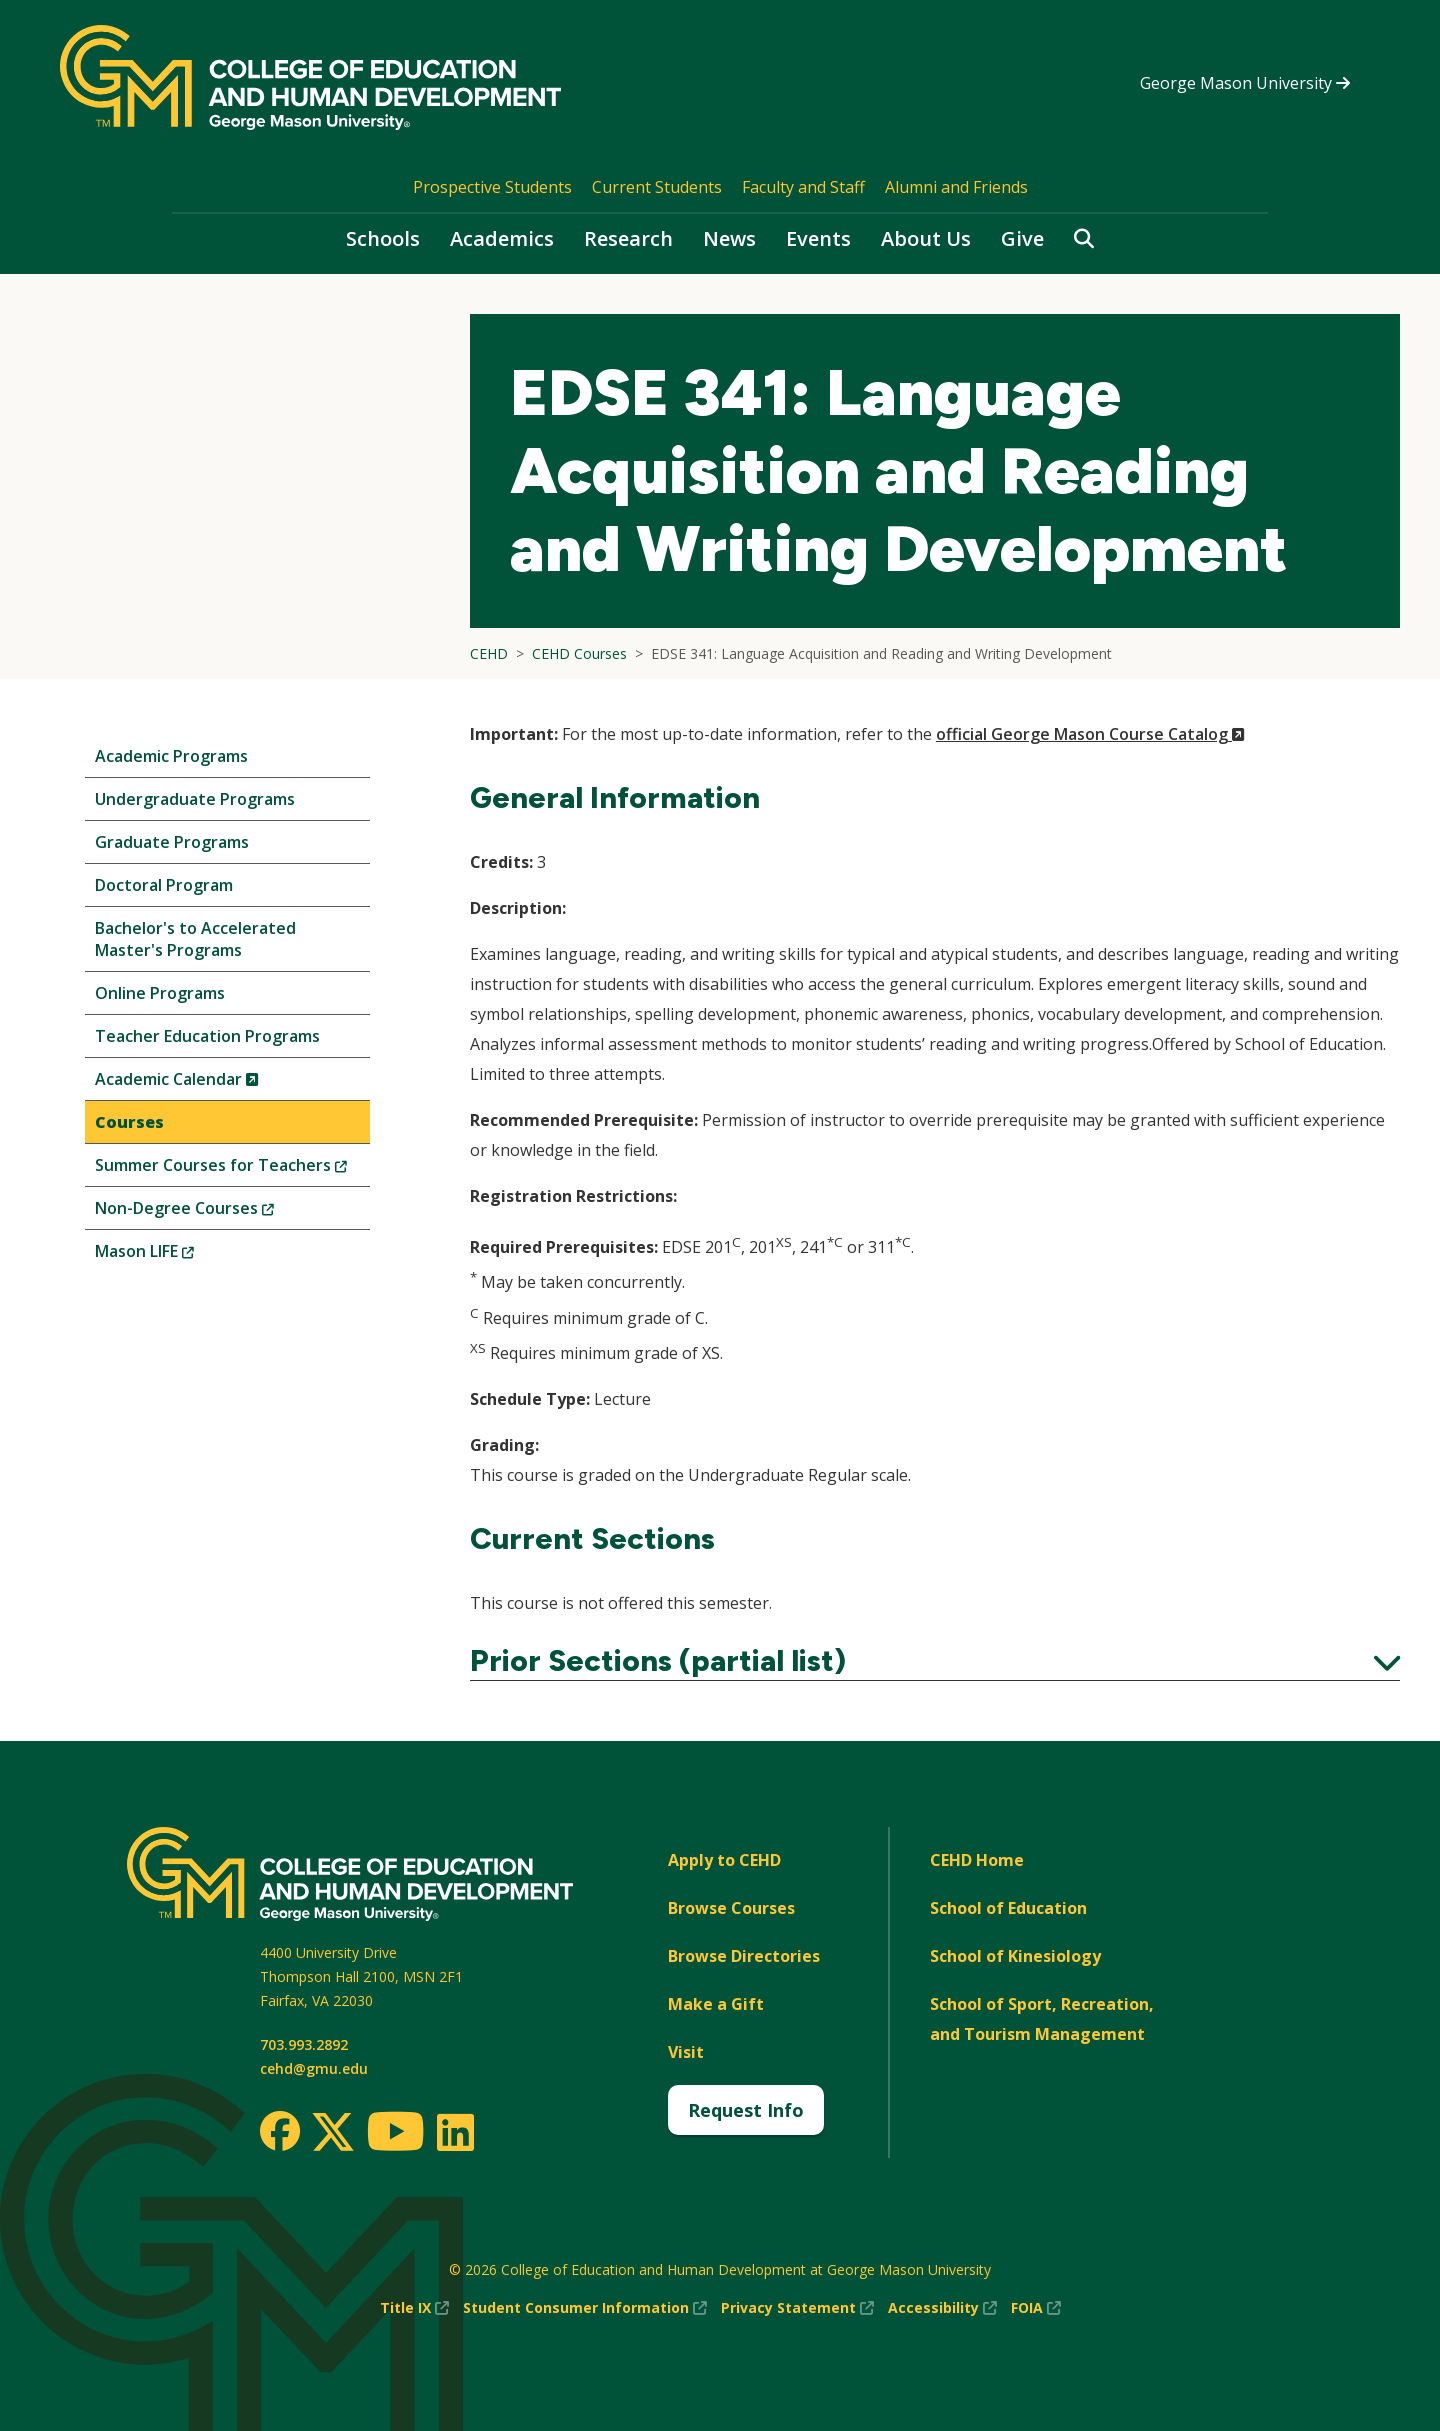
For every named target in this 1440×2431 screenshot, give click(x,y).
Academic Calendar (210, 1083)
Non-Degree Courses (218, 1212)
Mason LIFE (178, 1255)
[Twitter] (333, 2133)
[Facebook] (280, 2131)
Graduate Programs (172, 842)
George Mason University (1245, 83)
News (729, 238)
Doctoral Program (164, 885)
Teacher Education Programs (207, 1036)
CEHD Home (977, 1860)
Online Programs (160, 993)
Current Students (657, 187)
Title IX (414, 2308)
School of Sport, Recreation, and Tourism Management (1042, 2019)
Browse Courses (731, 1908)
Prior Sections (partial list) (935, 1661)
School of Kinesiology (1015, 1956)
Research (628, 238)
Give (1022, 238)
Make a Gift (716, 2004)
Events (818, 238)
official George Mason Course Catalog (1090, 734)
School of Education (1008, 1908)
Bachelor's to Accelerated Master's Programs (195, 939)
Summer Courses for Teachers (232, 1169)
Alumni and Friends (956, 187)
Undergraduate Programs (195, 799)
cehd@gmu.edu (314, 2068)
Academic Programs (171, 756)
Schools (383, 238)
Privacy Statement (797, 2308)
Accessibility (942, 2308)
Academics (502, 238)
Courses (129, 1122)
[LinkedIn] (454, 2132)
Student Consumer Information (585, 2308)
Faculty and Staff (803, 187)
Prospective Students (492, 187)
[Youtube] (395, 2134)
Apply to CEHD (724, 1860)
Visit (686, 2052)
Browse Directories (744, 1956)
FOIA (1036, 2308)
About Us (926, 238)
